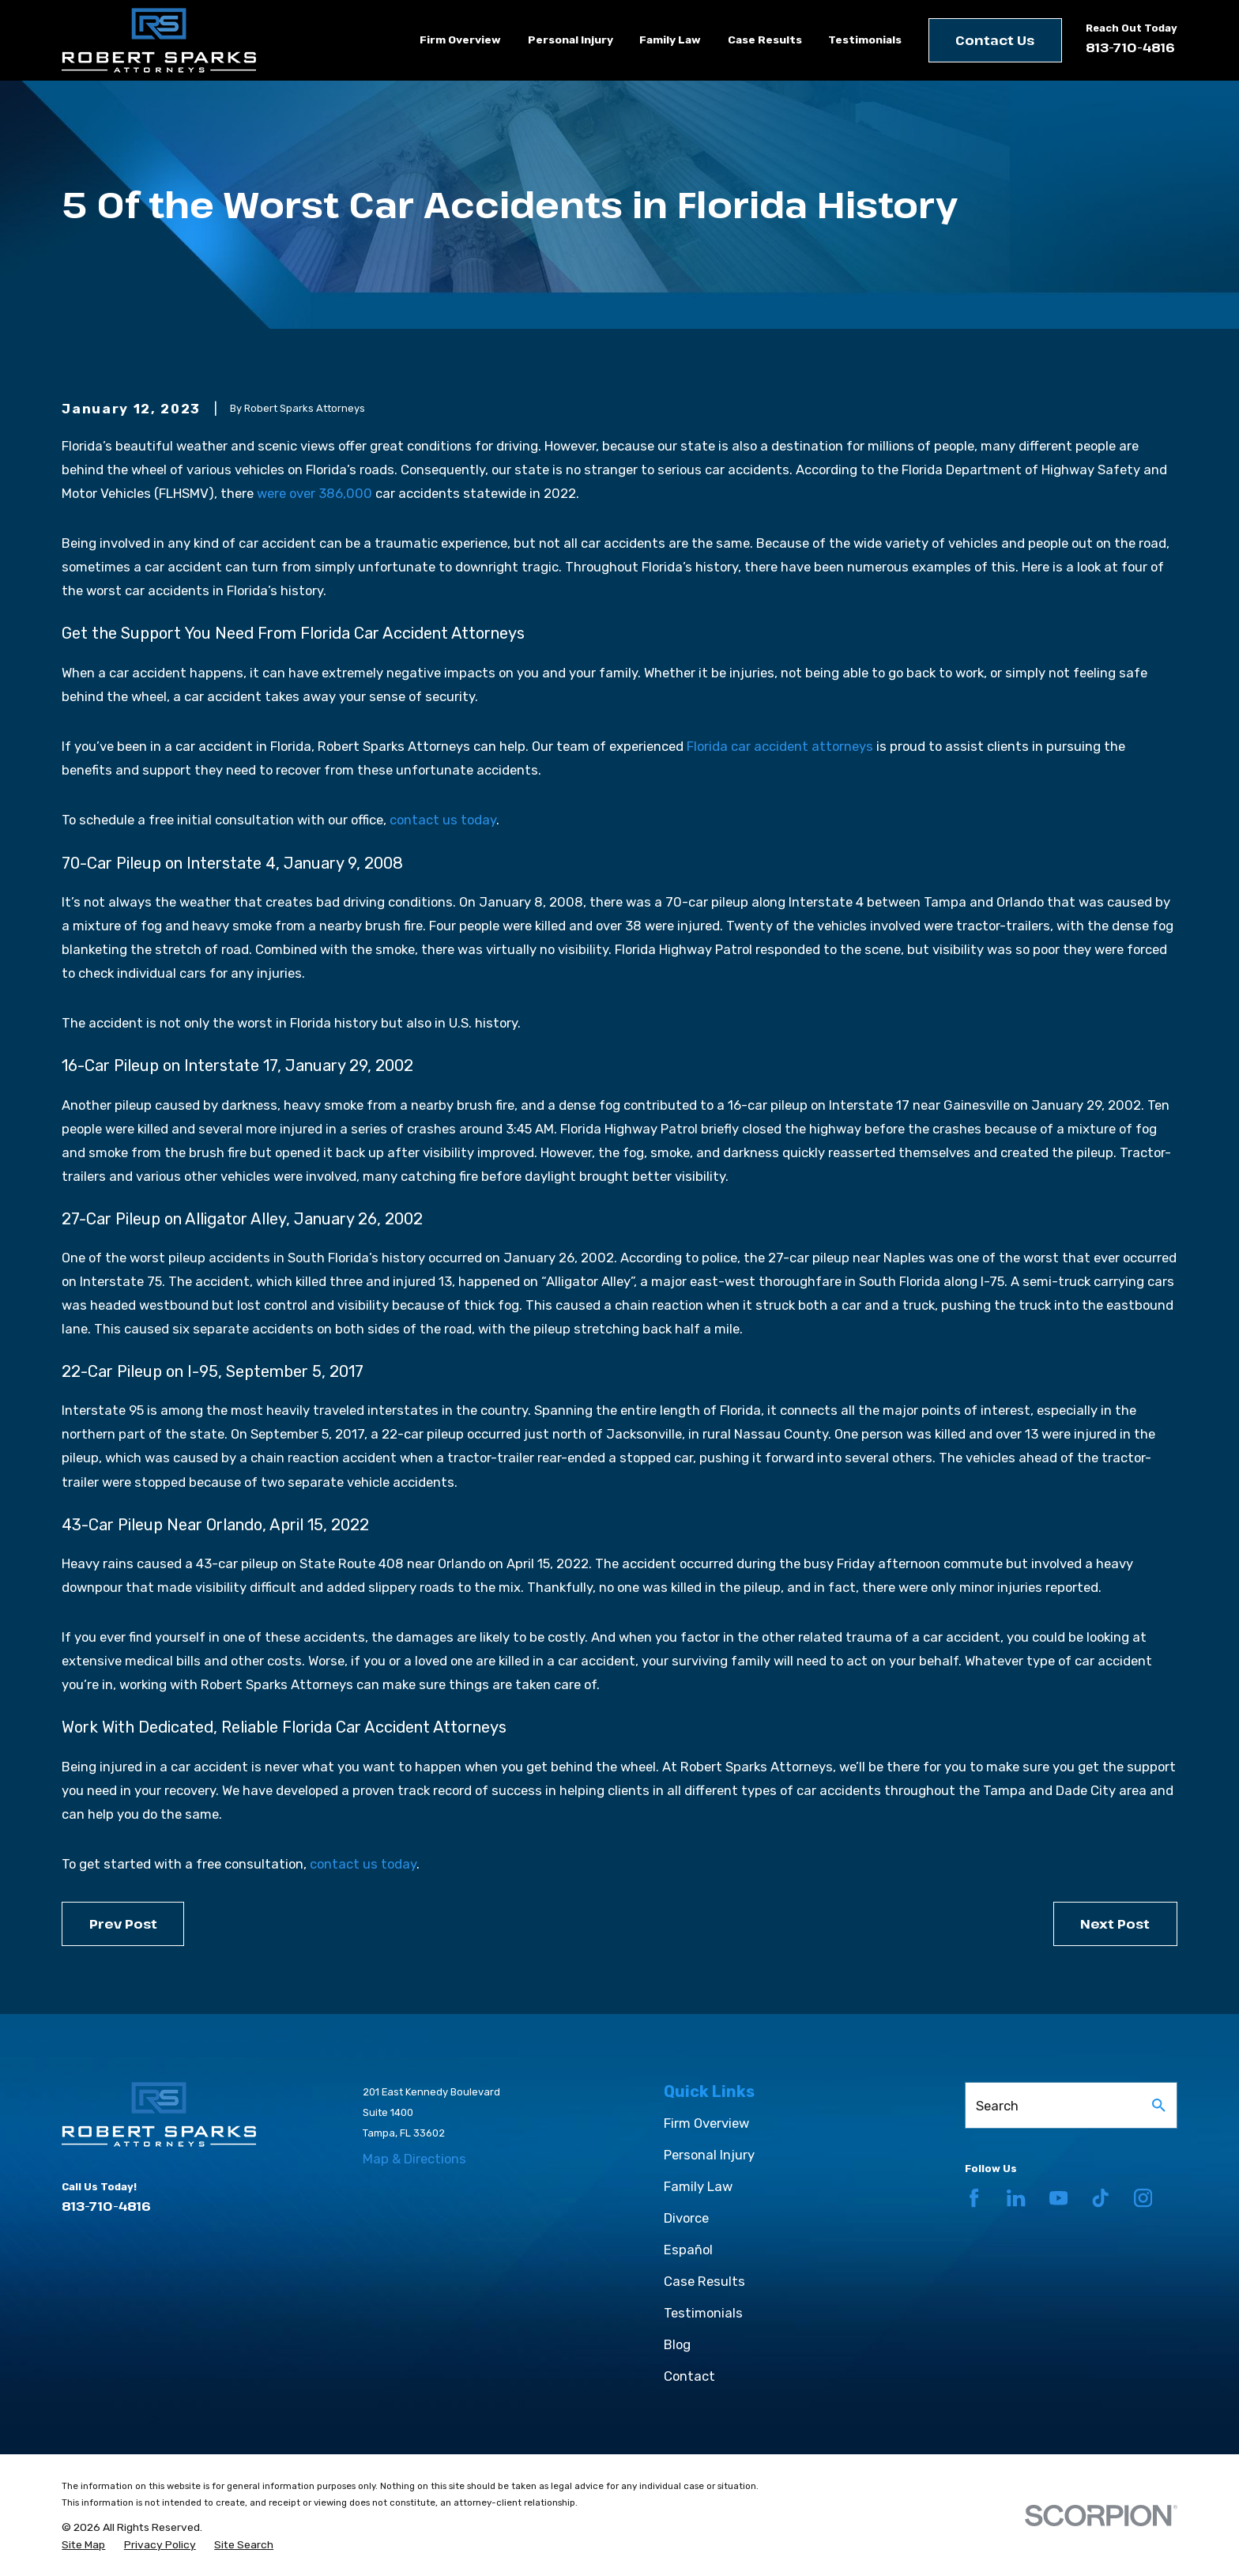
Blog (677, 2344)
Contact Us (994, 40)
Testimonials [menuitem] (865, 39)
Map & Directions (414, 2159)
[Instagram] (1143, 2198)
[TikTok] (1100, 2198)
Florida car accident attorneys (780, 746)
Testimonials (703, 2313)
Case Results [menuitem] (765, 39)
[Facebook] (974, 2198)
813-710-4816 (1130, 47)
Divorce (686, 2218)
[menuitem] (83, 2544)
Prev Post (123, 1923)
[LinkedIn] (1016, 2198)
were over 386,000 (314, 493)
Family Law (698, 2186)
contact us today (443, 820)
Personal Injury (709, 2155)
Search (997, 2106)
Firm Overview (706, 2123)
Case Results (704, 2281)
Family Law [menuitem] (670, 39)
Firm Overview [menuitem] (460, 39)
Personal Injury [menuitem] (570, 39)
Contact (689, 2376)
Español (688, 2249)
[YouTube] (1058, 2198)
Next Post (1115, 1923)
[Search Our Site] (1159, 2105)
